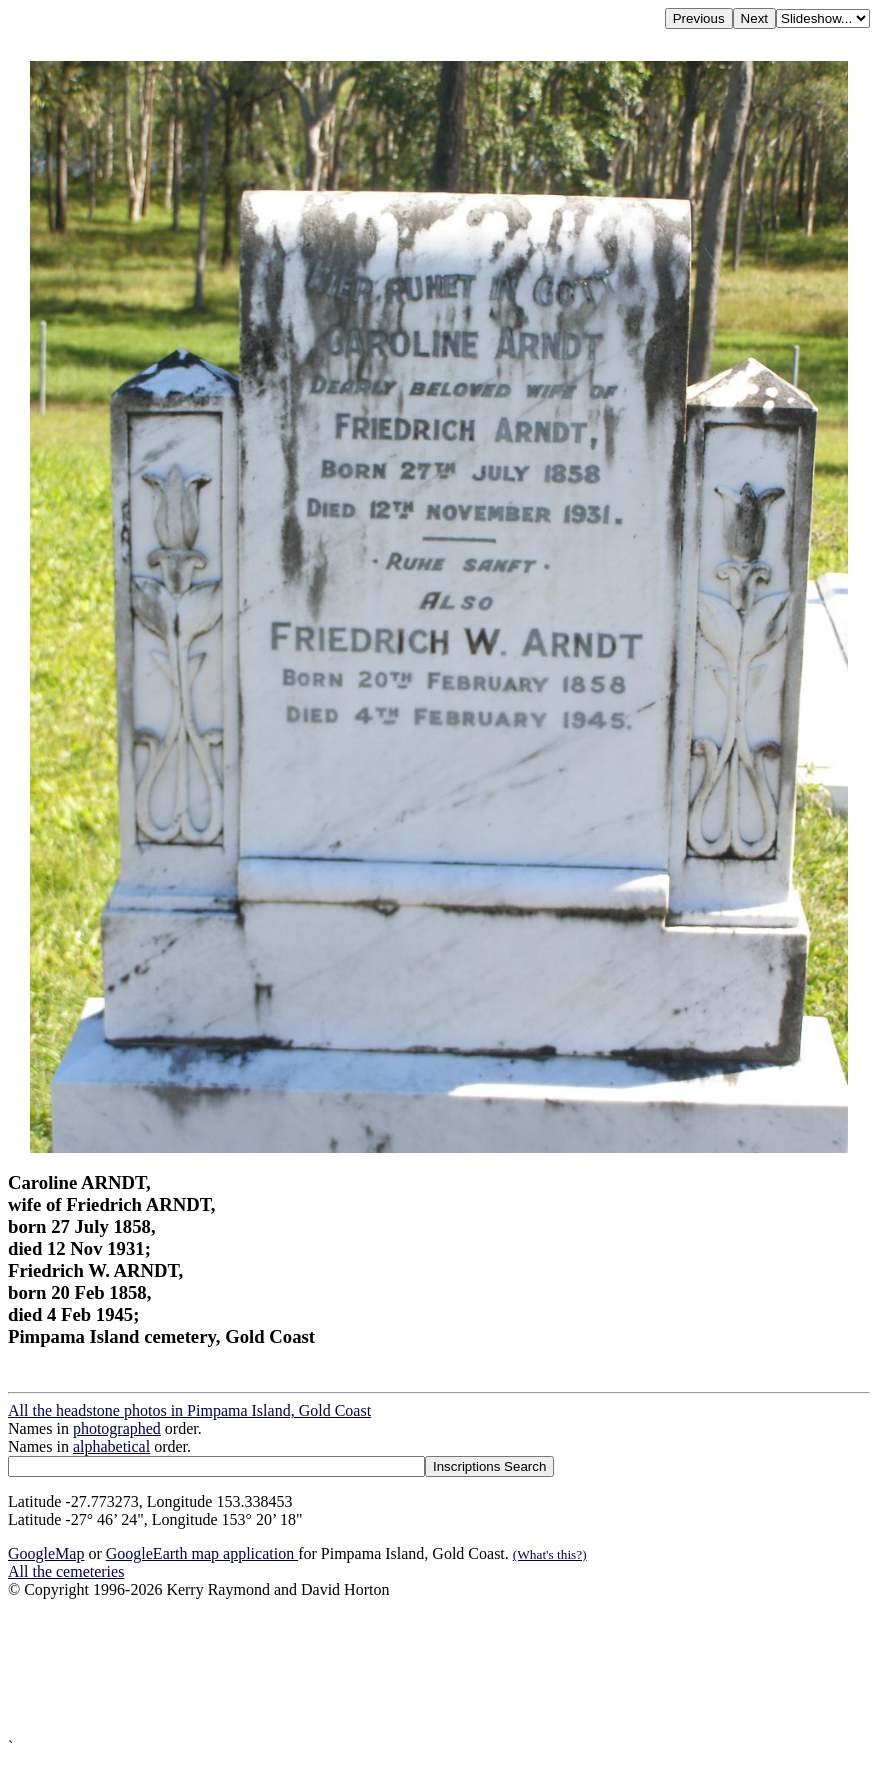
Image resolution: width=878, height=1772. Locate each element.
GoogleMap (46, 1553)
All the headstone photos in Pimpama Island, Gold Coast (189, 1410)
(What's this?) (550, 1554)
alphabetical (111, 1446)
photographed (117, 1428)
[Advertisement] (439, 1668)
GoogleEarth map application (202, 1553)
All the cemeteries (66, 1571)
